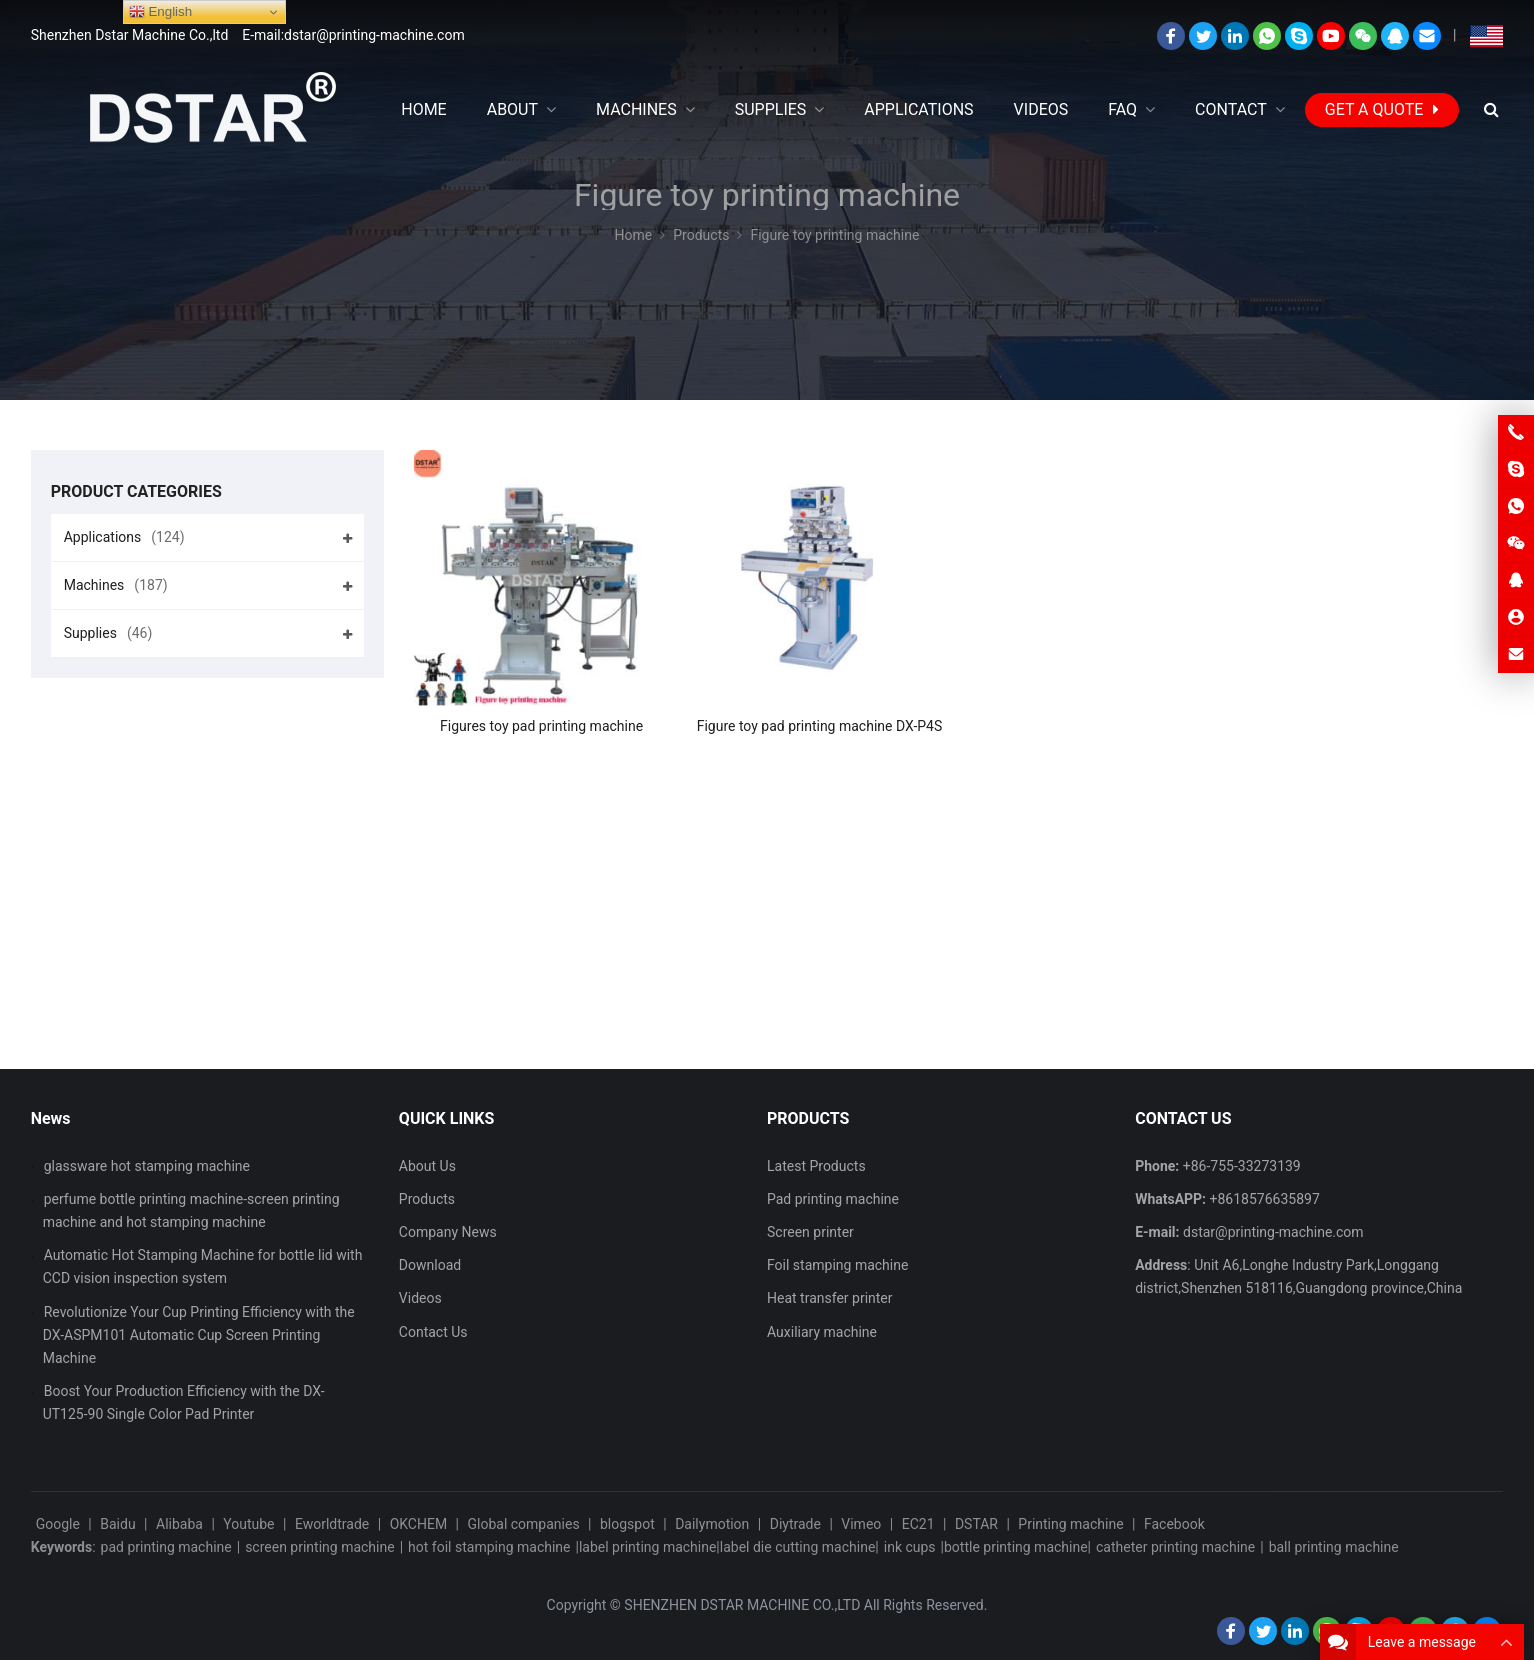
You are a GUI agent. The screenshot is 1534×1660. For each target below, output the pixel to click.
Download (430, 1265)
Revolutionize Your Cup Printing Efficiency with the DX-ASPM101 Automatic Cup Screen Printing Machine (199, 1335)
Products (427, 1199)
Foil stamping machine (837, 1265)
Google (58, 1524)
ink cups (910, 1547)
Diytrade (795, 1524)
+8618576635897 (1265, 1199)
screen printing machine (320, 1547)
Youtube (248, 1524)
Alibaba (179, 1524)
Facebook (1174, 1524)
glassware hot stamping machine (147, 1166)
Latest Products (816, 1166)
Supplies (108, 633)
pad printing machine (166, 1547)
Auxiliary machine (822, 1332)
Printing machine (1070, 1524)
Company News (448, 1232)
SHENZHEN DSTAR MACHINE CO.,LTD (742, 1605)
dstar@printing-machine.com (1273, 1232)
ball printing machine (1334, 1547)
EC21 (918, 1524)
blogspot (627, 1524)
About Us (427, 1166)
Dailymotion (712, 1524)
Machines (116, 585)
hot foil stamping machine (489, 1547)
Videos (420, 1298)
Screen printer (810, 1232)
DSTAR (976, 1524)
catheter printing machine (1175, 1547)
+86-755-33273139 (1242, 1166)
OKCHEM (418, 1524)
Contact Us (433, 1332)
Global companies (523, 1524)
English (160, 12)
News (51, 1118)
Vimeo (861, 1524)
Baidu (117, 1524)
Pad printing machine (833, 1199)
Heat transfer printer (830, 1298)
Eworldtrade (332, 1524)
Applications (124, 537)
